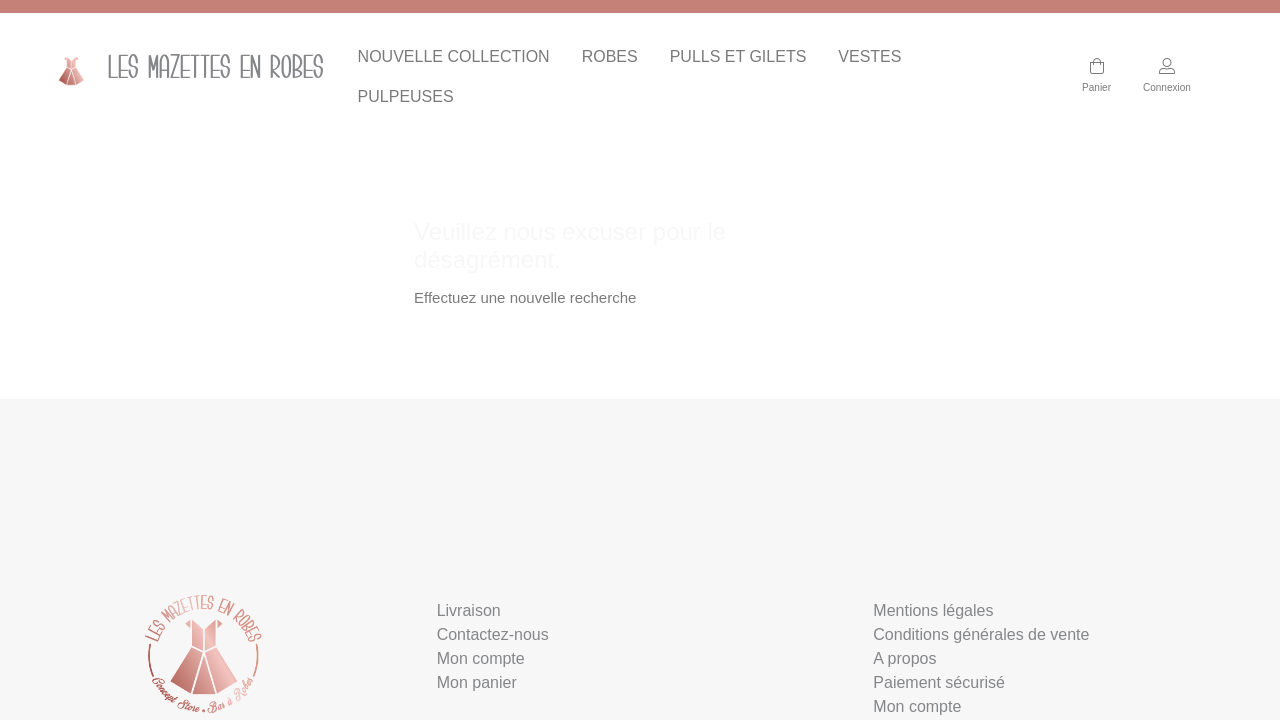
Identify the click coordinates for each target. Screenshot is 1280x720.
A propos (904, 658)
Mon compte (481, 658)
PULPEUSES (406, 96)
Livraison (469, 610)
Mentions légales (933, 610)
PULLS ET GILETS (738, 56)
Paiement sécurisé (939, 682)
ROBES (610, 56)
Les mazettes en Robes (177, 70)
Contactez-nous (493, 634)
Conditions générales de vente (981, 634)
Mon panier (477, 682)
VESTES (869, 56)
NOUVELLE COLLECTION (454, 56)
